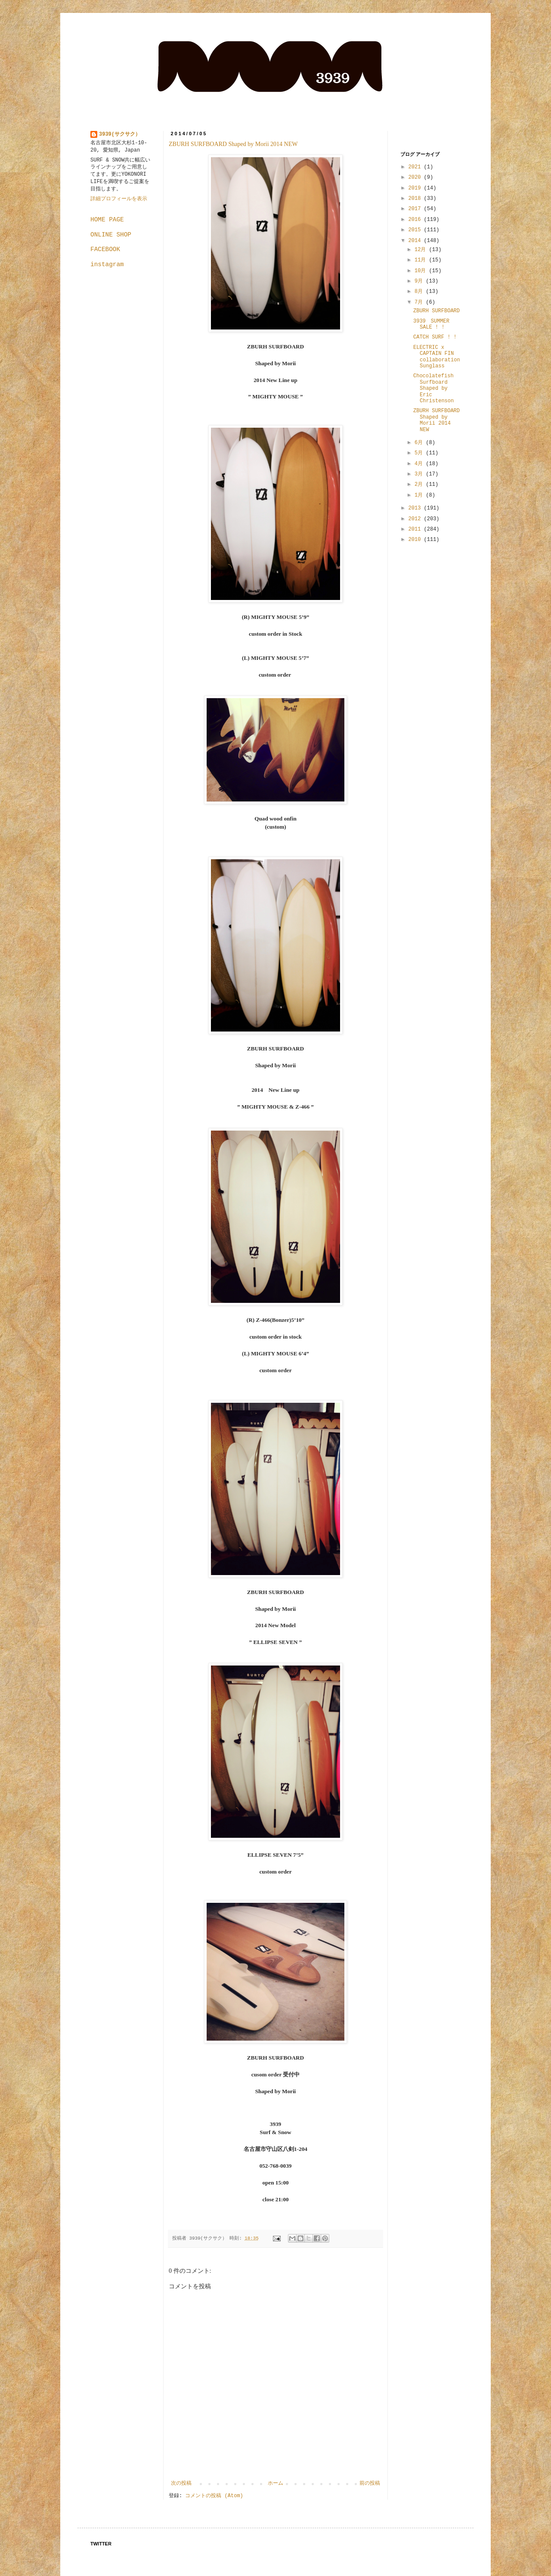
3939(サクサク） (119, 134)
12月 (422, 250)
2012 (416, 519)
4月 (420, 464)
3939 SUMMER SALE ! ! (431, 324)
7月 (420, 302)
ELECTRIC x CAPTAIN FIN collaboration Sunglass (436, 357)
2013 (416, 508)
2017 (416, 209)
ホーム (275, 2483)
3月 (420, 474)
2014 (416, 241)
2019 (416, 188)
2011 (416, 529)
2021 (416, 167)
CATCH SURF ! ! (435, 337)
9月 (420, 281)
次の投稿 (181, 2483)
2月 (420, 485)
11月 (422, 260)
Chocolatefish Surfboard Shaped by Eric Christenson (433, 388)
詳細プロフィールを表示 (118, 199)
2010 (416, 540)
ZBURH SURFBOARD (436, 311)
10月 (422, 271)
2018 (416, 199)
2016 (416, 220)
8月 (420, 292)
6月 (420, 443)
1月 (420, 495)
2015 (416, 230)
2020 (416, 177)
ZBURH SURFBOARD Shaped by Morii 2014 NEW (233, 144)
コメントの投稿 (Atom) (214, 2496)
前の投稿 (369, 2483)
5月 (420, 453)
